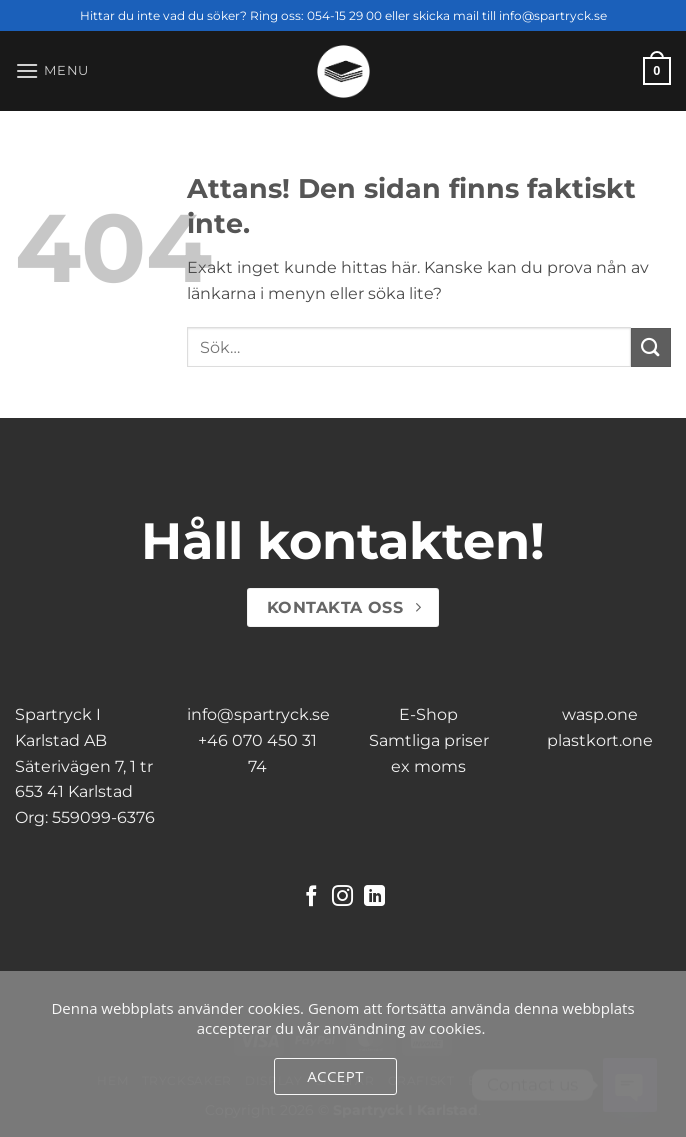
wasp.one (600, 714)
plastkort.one (600, 740)
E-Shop (428, 714)
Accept (335, 1076)
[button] (52, 70)
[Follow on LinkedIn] (374, 897)
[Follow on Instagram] (342, 897)
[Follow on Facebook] (311, 897)
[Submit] (651, 347)
